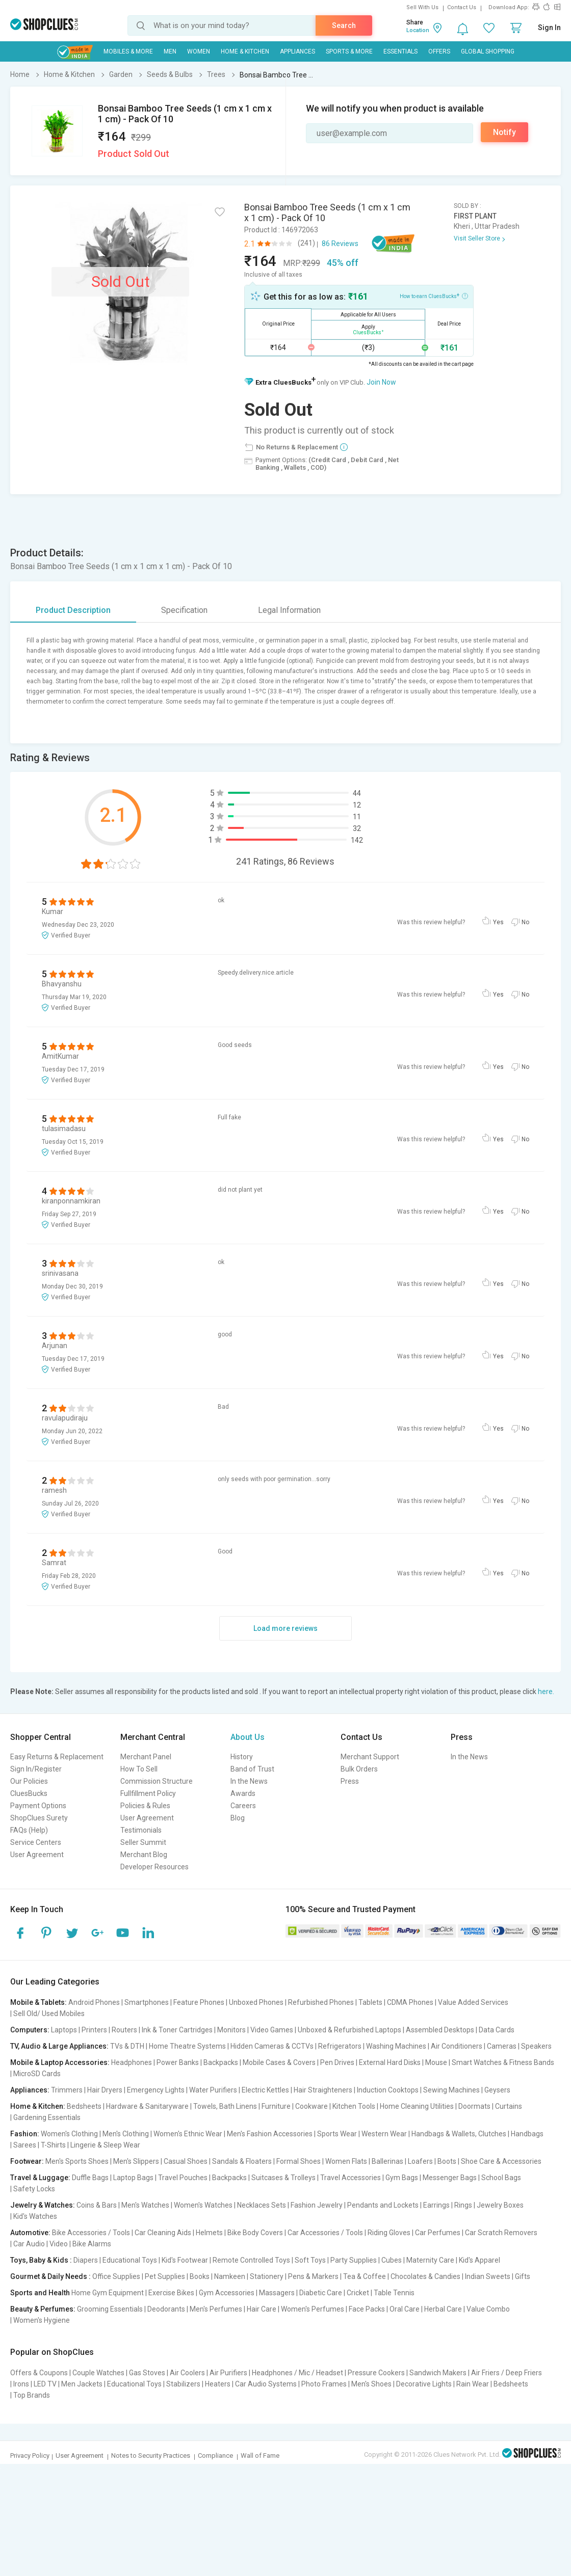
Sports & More (349, 51)
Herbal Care (443, 2309)
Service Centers (35, 1842)
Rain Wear (472, 2384)
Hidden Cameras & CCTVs (272, 2046)
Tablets (370, 2002)
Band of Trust (252, 1769)
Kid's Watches (35, 2216)
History (241, 1757)
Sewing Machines (451, 2090)
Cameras (501, 2046)
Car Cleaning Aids (163, 2233)
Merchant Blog (143, 1854)
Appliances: (29, 2090)
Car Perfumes (437, 2233)
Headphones (131, 2062)
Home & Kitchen (245, 51)
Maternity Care (430, 2260)
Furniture (276, 2106)
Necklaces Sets (261, 2205)
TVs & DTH (127, 2046)
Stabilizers (183, 2384)
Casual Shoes (185, 2161)
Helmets (209, 2233)
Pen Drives (337, 2062)
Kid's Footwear (185, 2260)
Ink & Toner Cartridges (177, 2030)
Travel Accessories (350, 2178)
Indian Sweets (487, 2276)
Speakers (536, 2046)
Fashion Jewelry (317, 2205)
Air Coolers (187, 2373)
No (525, 922)
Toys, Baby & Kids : (41, 2260)
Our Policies (29, 1781)
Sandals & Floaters (242, 2161)
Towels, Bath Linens (225, 2106)
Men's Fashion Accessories (270, 2134)
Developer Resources (154, 1867)
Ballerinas (387, 2161)
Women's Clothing (69, 2134)
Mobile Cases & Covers (279, 2062)
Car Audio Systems (266, 2384)
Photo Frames (324, 2384)
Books (200, 2276)
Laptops (64, 2030)
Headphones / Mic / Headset (297, 2373)
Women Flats (346, 2161)
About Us (247, 1737)
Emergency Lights (156, 2090)
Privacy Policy (29, 2455)
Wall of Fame (260, 2455)
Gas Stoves (147, 2373)
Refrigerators (339, 2046)
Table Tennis (394, 2293)
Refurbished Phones (321, 2002)
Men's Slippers (136, 2161)
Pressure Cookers (376, 2373)
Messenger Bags (450, 2178)
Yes (498, 922)
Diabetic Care (320, 2293)
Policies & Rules (145, 1806)
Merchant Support (370, 1757)
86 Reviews (340, 243)
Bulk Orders (359, 1769)
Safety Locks (34, 2189)
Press (350, 1781)
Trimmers (67, 2090)
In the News (249, 1781)
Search (344, 25)
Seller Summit (143, 1842)
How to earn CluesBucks (434, 295)
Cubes (391, 2260)
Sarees (24, 2145)
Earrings (436, 2205)
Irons (21, 2384)
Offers (439, 51)
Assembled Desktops (440, 2030)
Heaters (217, 2384)
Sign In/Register (36, 1769)
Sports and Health (40, 2293)
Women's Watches (203, 2205)
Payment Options (38, 1806)
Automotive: (30, 2233)
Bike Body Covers (255, 2233)
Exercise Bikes (171, 2293)
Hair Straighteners (323, 2090)
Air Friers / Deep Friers (506, 2373)
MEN (170, 51)
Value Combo (488, 2309)
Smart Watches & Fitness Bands (503, 2062)
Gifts (522, 2276)
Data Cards (496, 2030)
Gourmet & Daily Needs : (50, 2276)
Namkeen (229, 2276)
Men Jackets (81, 2384)
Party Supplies (353, 2260)
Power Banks (178, 2062)
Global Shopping (487, 51)
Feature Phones (198, 2002)
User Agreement (37, 1854)
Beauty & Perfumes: (42, 2309)
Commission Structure (156, 1781)
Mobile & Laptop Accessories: (60, 2062)
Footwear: (27, 2161)
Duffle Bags (90, 2178)
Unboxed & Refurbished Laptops (349, 2030)
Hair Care (261, 2309)
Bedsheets (84, 2106)
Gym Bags (401, 2178)
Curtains (508, 2106)
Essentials (400, 51)
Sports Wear (337, 2134)
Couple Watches (98, 2373)
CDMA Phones (410, 2002)
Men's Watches (145, 2205)
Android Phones (94, 2002)
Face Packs (367, 2309)
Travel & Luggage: (40, 2178)
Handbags (527, 2134)
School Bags (501, 2178)
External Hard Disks (390, 2062)
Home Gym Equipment (107, 2293)
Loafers (420, 2161)
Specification (184, 610)
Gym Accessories (226, 2293)
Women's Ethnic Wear (187, 2134)
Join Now (381, 382)
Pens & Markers (313, 2276)
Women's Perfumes (312, 2309)
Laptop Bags (133, 2178)
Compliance (215, 2455)
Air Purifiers (228, 2373)
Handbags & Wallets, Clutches (458, 2134)
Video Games (271, 2030)
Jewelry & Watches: (42, 2205)
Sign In (549, 27)
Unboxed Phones (256, 2002)
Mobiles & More (128, 51)
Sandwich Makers (437, 2373)
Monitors (231, 2030)
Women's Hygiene (41, 2320)
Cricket (358, 2293)
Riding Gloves (389, 2233)
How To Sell (139, 1769)
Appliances (297, 51)
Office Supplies (116, 2276)
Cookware (311, 2106)
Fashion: (24, 2134)
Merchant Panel (145, 1757)
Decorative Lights (424, 2384)
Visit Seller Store (477, 238)
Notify (504, 132)
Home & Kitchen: (37, 2106)
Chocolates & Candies (425, 2276)
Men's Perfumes (216, 2309)
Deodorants (166, 2309)
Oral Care (405, 2309)
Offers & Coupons (39, 2373)
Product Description (73, 610)
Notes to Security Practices (150, 2455)
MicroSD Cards (37, 2074)
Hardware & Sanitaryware (147, 2106)
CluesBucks (28, 1793)
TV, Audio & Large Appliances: (59, 2046)
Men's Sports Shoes (77, 2161)
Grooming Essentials (110, 2309)
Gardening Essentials (47, 2117)
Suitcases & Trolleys (283, 2178)
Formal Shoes (298, 2161)
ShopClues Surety (39, 1818)
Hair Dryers (104, 2090)
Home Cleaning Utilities (417, 2106)
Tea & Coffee (364, 2276)
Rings (463, 2205)
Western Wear (384, 2134)
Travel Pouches (182, 2178)
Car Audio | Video (40, 2244)
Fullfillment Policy (148, 1793)
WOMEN (198, 51)
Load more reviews (285, 1628)
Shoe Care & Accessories (501, 2161)
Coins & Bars (96, 2205)
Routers (124, 2030)
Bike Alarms (91, 2244)
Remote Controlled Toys (251, 2260)
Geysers (497, 2090)
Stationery (266, 2276)
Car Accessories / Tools (325, 2233)
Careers (243, 1806)
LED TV (45, 2384)
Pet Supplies (165, 2276)
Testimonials (141, 1830)
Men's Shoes (371, 2384)
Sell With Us (422, 7)
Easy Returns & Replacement (56, 1757)
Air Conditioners (456, 2046)
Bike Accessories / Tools (91, 2233)
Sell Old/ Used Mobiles (49, 2013)
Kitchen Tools (353, 2106)
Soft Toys (310, 2260)
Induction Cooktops (388, 2090)
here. (546, 1691)
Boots (446, 2161)
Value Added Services (473, 2002)
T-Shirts (53, 2145)
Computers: (29, 2030)
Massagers (277, 2293)
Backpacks (220, 2062)
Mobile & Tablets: (38, 2002)
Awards (242, 1793)
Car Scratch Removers (501, 2233)
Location (417, 30)
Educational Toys (129, 2260)
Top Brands (31, 2395)
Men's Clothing (125, 2134)
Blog (237, 1818)
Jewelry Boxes (500, 2205)
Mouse (436, 2062)
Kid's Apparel (479, 2260)
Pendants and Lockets (383, 2205)
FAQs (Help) (29, 1830)
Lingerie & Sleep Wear (105, 2145)
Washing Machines (396, 2046)
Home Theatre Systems (187, 2046)
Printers (94, 2030)
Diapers (85, 2260)
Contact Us (461, 7)
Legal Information (289, 610)
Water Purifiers (213, 2090)
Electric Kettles (265, 2090)
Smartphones (146, 2002)
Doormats (474, 2106)
